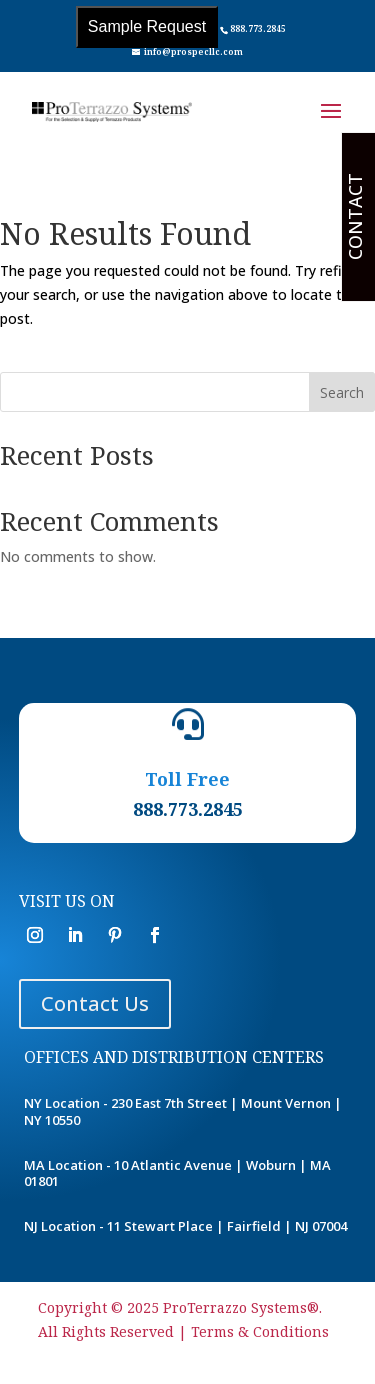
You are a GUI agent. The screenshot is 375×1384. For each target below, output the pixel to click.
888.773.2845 (258, 28)
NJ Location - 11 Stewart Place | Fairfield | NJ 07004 (185, 1226)
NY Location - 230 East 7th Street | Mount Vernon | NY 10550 (183, 1111)
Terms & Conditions (260, 1331)
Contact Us (95, 1003)
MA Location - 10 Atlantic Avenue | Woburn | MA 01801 (177, 1173)
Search (342, 392)
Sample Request (147, 26)
